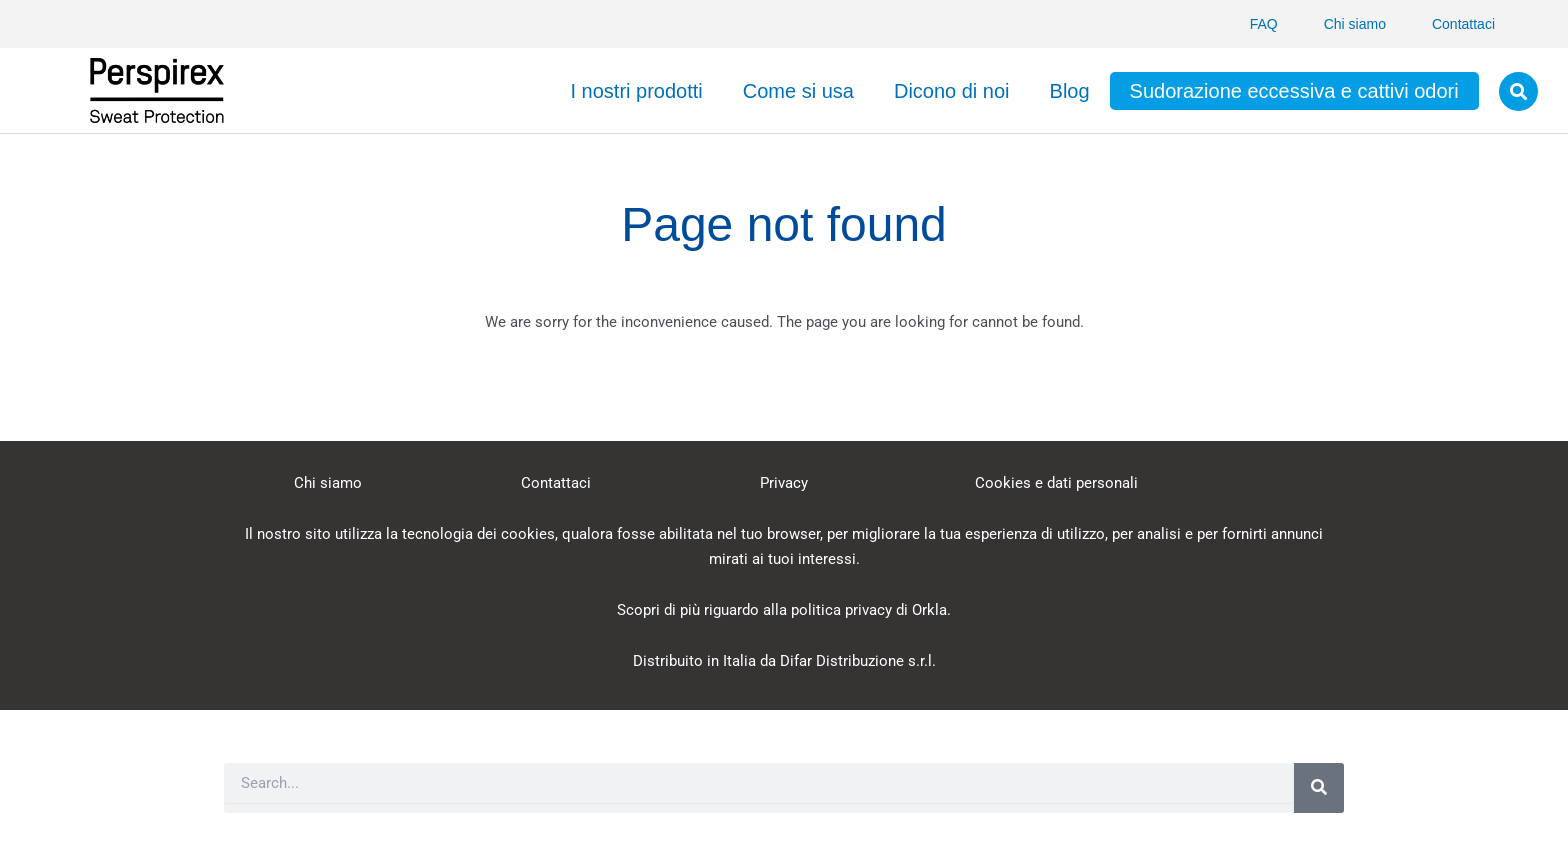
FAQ (1264, 24)
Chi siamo (1355, 24)
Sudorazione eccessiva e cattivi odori (1294, 91)
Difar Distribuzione (842, 661)
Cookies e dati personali (1056, 483)
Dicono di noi (952, 91)
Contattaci (1463, 24)
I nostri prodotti (636, 91)
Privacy (784, 483)
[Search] (1319, 788)
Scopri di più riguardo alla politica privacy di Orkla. (784, 610)
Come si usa (798, 91)
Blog (1070, 91)
